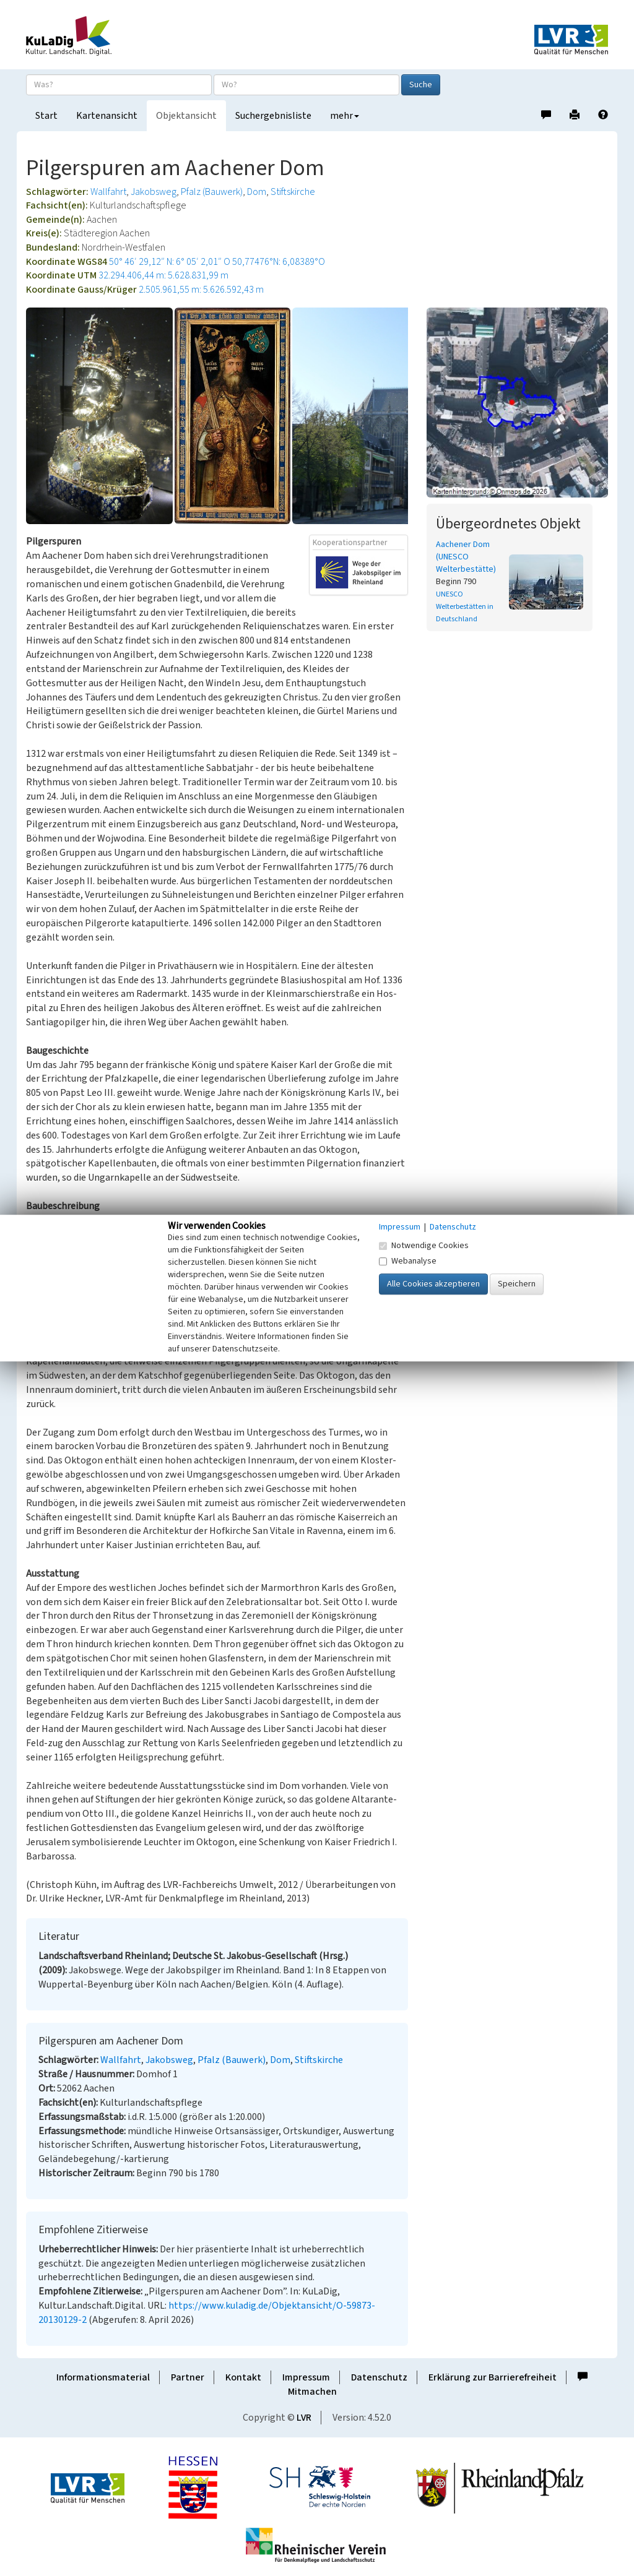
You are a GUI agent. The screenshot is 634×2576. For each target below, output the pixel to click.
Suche (420, 85)
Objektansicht (186, 116)
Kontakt (243, 2377)
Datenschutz (379, 2377)
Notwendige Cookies (424, 1245)
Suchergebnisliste (273, 116)
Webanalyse (407, 1261)
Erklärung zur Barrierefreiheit (492, 2377)
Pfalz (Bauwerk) (212, 192)
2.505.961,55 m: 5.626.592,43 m (201, 289)
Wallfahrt (108, 192)
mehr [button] (344, 116)
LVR (304, 2417)
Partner (187, 2377)
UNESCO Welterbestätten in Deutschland (464, 606)
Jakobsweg (153, 192)
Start (46, 116)
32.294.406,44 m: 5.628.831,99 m (163, 275)
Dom (256, 192)
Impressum (306, 2377)
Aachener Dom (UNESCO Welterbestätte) (466, 556)
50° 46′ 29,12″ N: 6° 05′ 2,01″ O (169, 262)
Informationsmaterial (103, 2377)
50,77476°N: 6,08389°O (278, 262)
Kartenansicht (106, 116)
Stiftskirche (293, 192)
